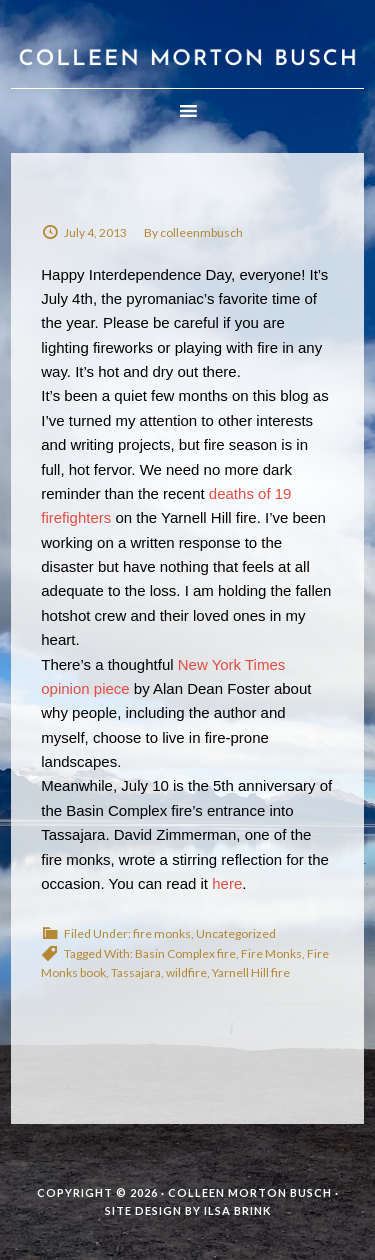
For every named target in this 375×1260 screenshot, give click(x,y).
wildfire (186, 972)
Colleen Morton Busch (187, 44)
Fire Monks (271, 953)
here (227, 883)
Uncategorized (236, 933)
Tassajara (136, 972)
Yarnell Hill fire (251, 972)
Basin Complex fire (185, 953)
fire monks (162, 933)
